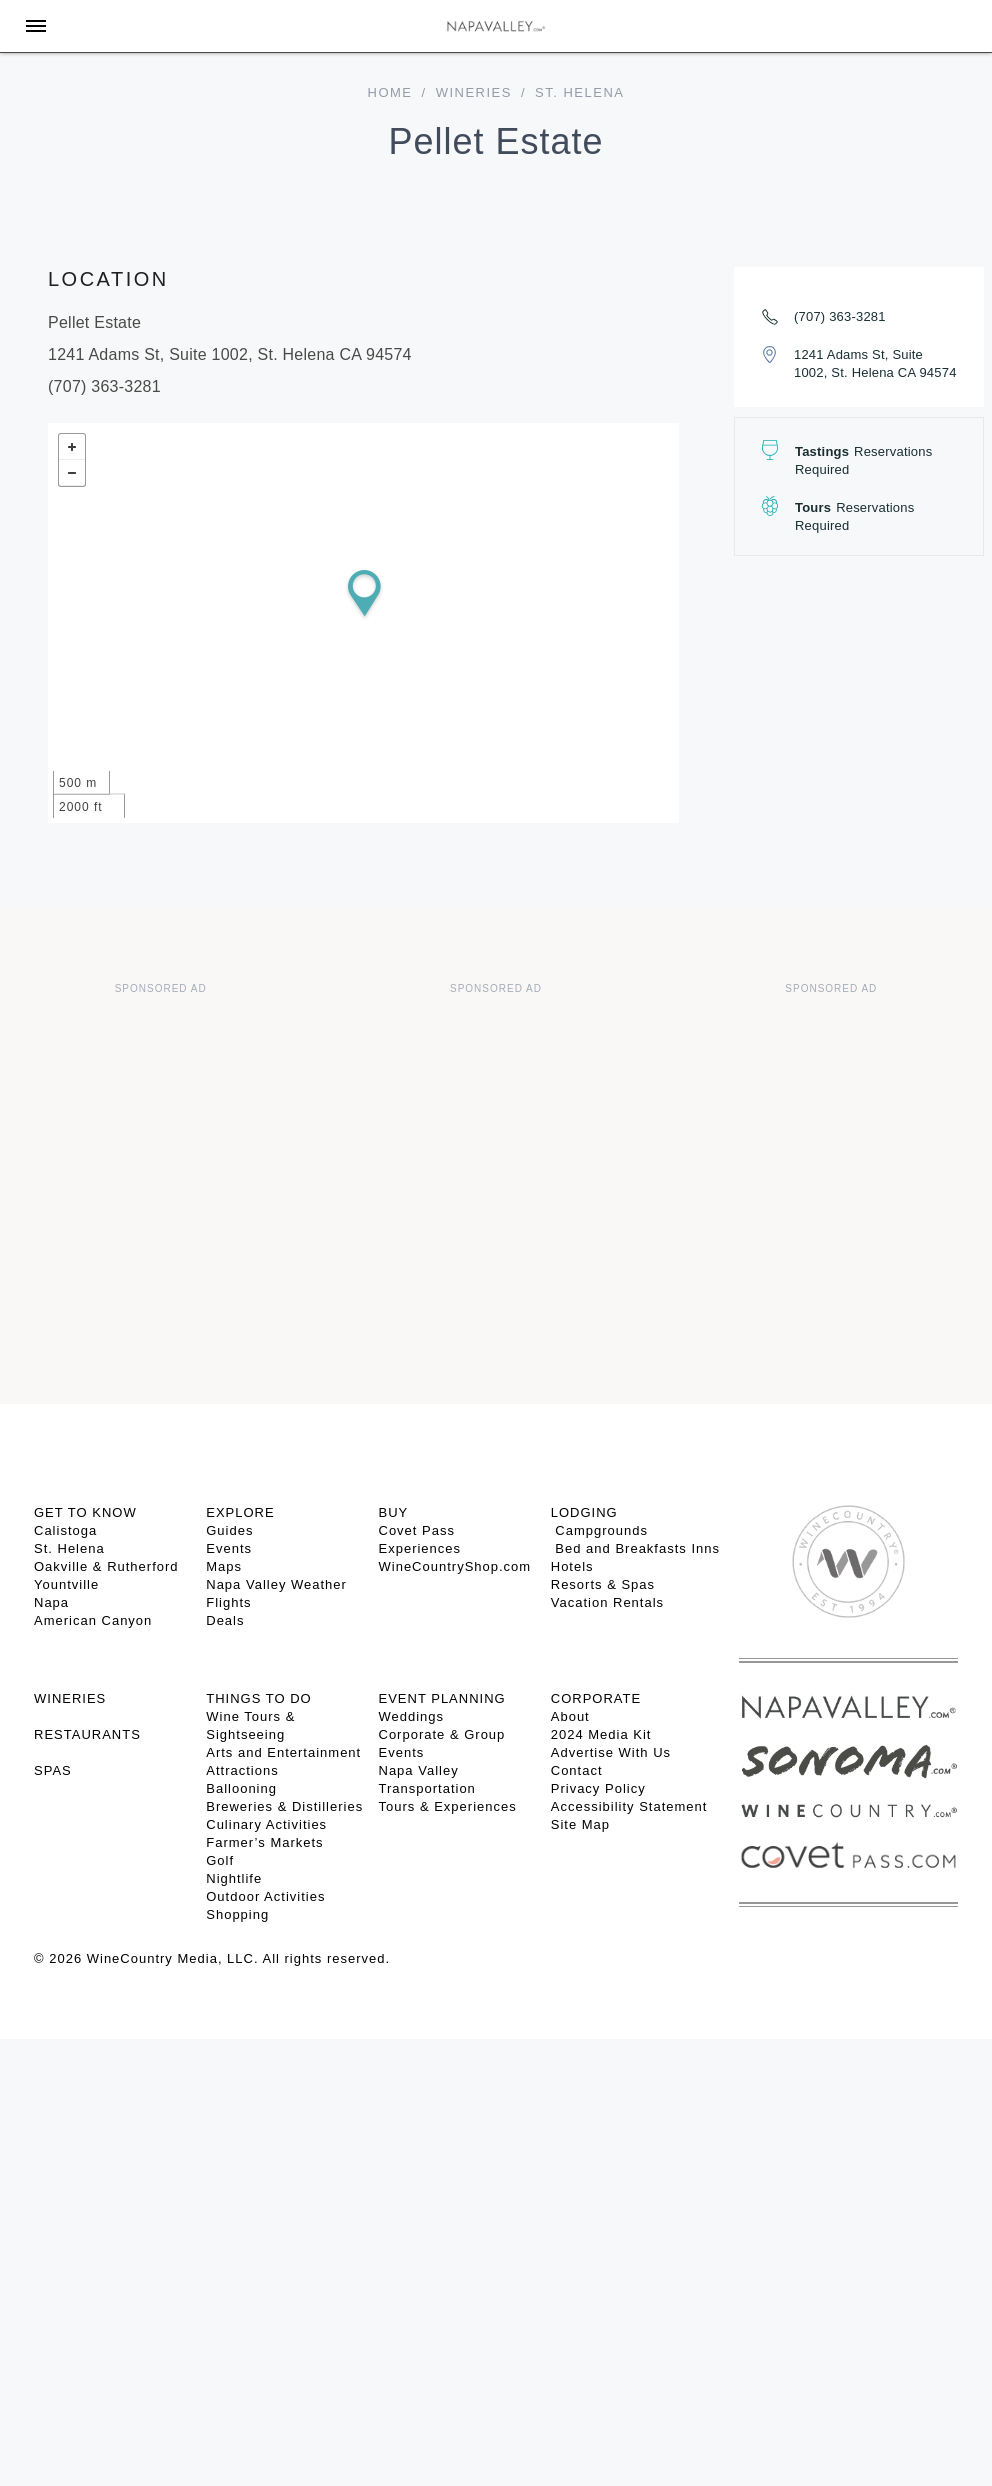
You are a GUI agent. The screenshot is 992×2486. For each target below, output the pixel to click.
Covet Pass (417, 1530)
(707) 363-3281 (840, 316)
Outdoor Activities (265, 1896)
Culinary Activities (266, 1824)
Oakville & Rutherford (106, 1566)
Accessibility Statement (629, 1806)
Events (229, 1548)
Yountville (66, 1584)
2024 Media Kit (601, 1734)
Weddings (412, 1716)
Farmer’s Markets (264, 1842)
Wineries (474, 92)
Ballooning (241, 1788)
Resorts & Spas (603, 1584)
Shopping (237, 1914)
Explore (240, 1512)
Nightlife (234, 1878)
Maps (224, 1566)
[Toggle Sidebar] (36, 26)
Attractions (242, 1770)
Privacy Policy (598, 1788)
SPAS (53, 1770)
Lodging (584, 1512)
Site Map (580, 1824)
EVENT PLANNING (442, 1698)
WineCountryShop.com (455, 1566)
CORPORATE (596, 1698)
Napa (51, 1602)
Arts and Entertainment (283, 1752)
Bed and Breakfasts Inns (635, 1548)
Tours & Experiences (448, 1806)
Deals (225, 1620)
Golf (220, 1860)
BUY (394, 1512)
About (570, 1716)
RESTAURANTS (87, 1734)
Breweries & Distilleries (284, 1806)
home (390, 92)
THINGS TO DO (258, 1698)
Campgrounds (599, 1530)
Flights (228, 1602)
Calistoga (65, 1530)
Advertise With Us (611, 1752)
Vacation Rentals (607, 1602)
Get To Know (85, 1512)
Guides (229, 1530)
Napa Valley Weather (276, 1584)
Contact (577, 1770)
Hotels (572, 1566)
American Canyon (93, 1620)
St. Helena (69, 1548)
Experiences (420, 1548)
